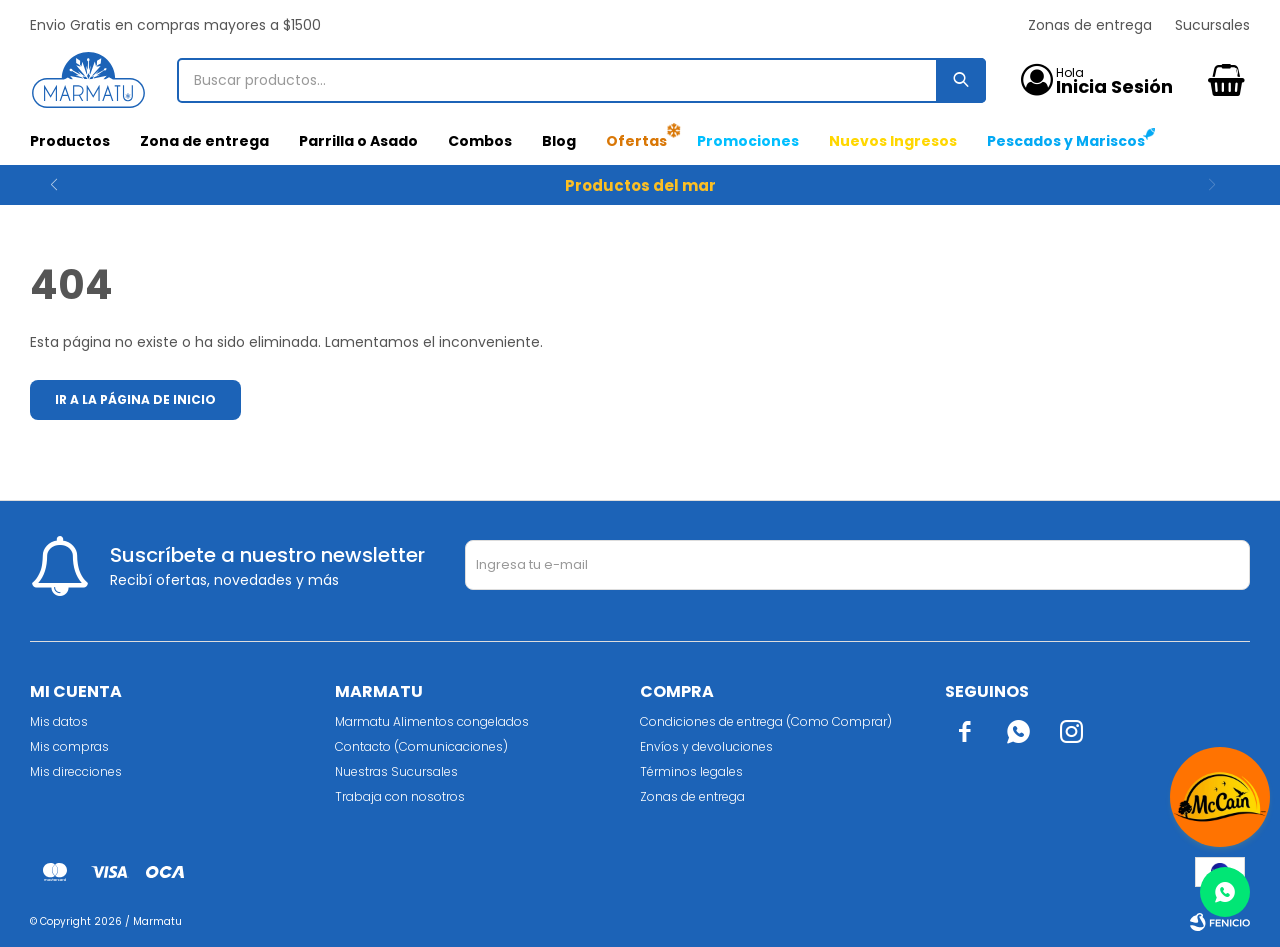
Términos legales (691, 771)
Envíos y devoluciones (706, 746)
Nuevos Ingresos (893, 141)
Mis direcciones (76, 771)
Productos (70, 141)
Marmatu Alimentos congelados (432, 721)
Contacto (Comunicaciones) (421, 746)
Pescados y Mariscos (1066, 141)
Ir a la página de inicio (135, 399)
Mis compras (69, 746)
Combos (480, 141)
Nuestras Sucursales (396, 771)
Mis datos (59, 721)
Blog (559, 141)
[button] (1226, 185)
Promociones (748, 141)
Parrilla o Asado (358, 141)
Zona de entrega (204, 141)
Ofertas (636, 141)
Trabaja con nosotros (400, 796)
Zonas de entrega (1090, 25)
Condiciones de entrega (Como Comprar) (766, 721)
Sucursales (1212, 25)
